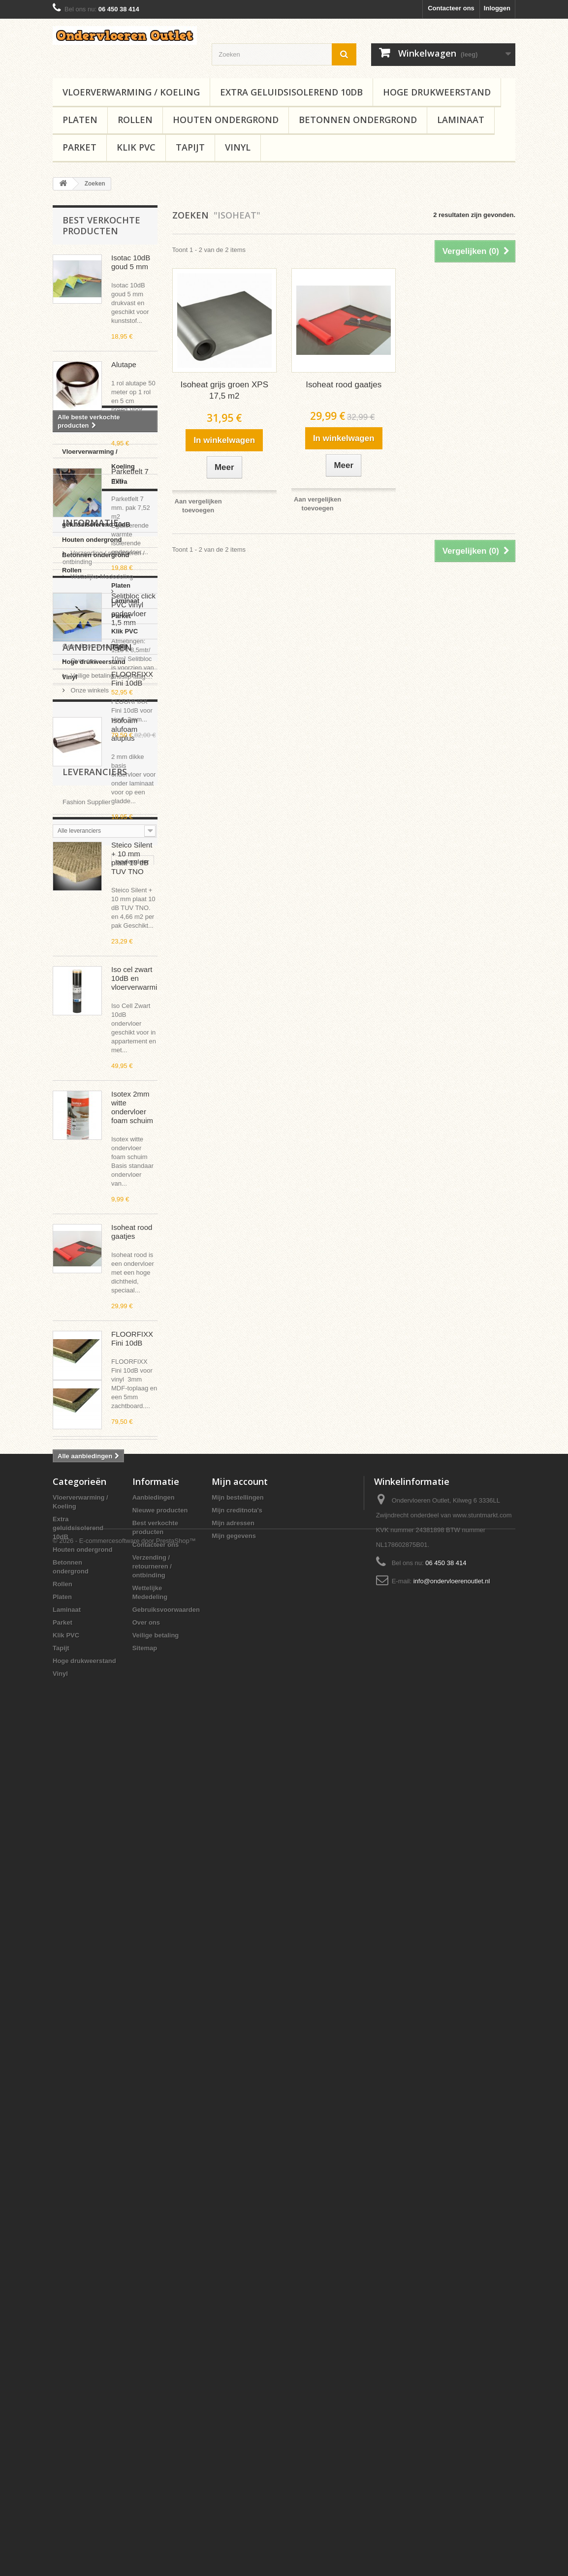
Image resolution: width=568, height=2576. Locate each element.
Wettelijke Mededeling (101, 1814)
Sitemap (145, 2488)
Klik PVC (136, 147)
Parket (79, 147)
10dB (110, 2187)
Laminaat (460, 120)
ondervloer (74, 2187)
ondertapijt (74, 2246)
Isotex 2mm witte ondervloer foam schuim (132, 1107)
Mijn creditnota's (237, 2350)
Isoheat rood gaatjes (131, 1231)
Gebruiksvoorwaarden (101, 1828)
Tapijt (190, 147)
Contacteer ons (451, 8)
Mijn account (240, 2321)
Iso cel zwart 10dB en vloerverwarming (138, 978)
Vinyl (238, 147)
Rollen (135, 120)
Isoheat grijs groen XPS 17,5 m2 (224, 390)
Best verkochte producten (101, 225)
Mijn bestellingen (237, 2337)
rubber (139, 2187)
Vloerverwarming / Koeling (131, 92)
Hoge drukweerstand (437, 92)
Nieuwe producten (160, 2350)
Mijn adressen (233, 2363)
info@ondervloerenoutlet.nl (451, 2421)
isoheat (111, 2216)
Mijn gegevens (234, 2376)
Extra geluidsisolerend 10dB (291, 92)
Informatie (91, 1764)
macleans (72, 2231)
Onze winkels (89, 1873)
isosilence (73, 2216)
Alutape (123, 364)
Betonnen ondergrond (358, 120)
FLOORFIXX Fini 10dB (132, 1338)
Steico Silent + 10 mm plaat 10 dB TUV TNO (131, 858)
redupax (135, 2231)
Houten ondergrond (226, 120)
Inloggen (497, 8)
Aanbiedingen (97, 1910)
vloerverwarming (83, 2201)
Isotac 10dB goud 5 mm (130, 262)
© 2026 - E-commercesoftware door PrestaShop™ (124, 2549)
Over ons (82, 1843)
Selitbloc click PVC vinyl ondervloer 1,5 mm (133, 609)
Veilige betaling (91, 1858)
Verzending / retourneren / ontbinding (152, 2406)
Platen (80, 120)
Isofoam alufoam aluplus (124, 729)
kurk (104, 2231)
